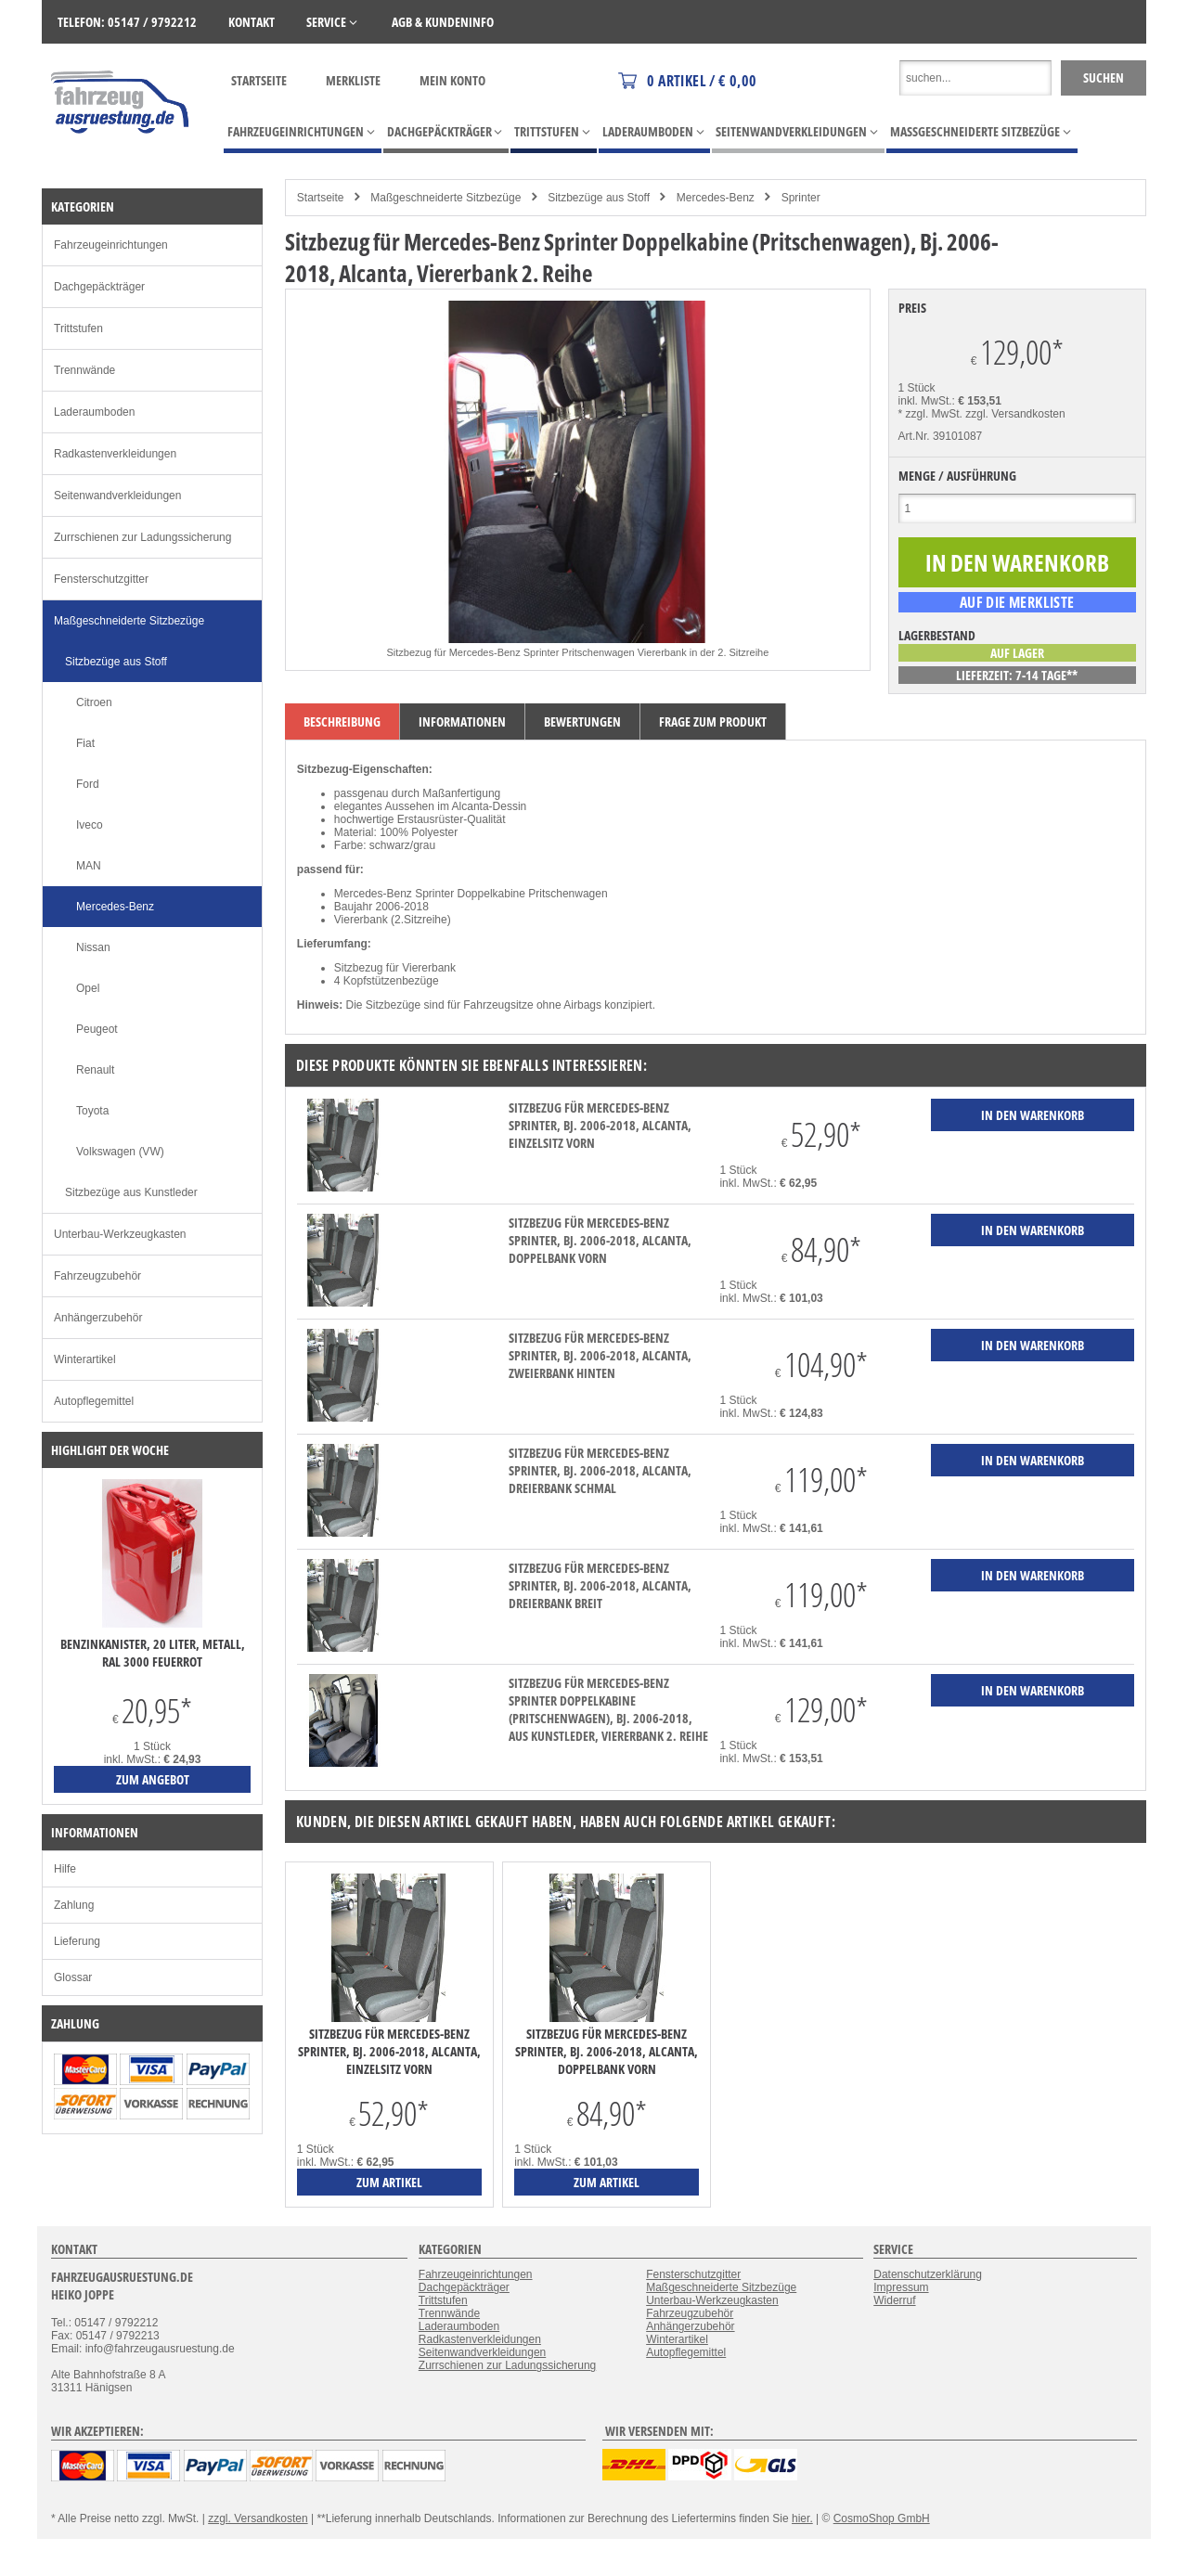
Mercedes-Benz (716, 197)
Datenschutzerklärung (927, 2274)
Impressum (900, 2287)
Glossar (73, 1977)
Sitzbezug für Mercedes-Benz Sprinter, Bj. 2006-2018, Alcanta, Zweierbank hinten (600, 1355)
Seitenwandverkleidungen (117, 495)
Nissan (93, 947)
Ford (87, 784)
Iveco (89, 824)
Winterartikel (85, 1359)
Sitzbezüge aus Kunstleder (131, 1192)
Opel (87, 988)
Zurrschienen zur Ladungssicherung (142, 537)
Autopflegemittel (94, 1401)
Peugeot (97, 1029)
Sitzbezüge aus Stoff (599, 197)
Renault (95, 1069)
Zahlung (74, 1905)
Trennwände (84, 370)
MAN (88, 865)
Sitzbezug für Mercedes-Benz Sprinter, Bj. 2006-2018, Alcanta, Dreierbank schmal (600, 1470)
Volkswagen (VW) (120, 1151)
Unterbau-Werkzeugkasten (120, 1234)
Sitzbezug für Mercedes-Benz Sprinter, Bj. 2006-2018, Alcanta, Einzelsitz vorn (600, 1125)
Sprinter (800, 197)
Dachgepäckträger (99, 286)
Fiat (85, 743)
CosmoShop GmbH (881, 2518)
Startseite (259, 80)
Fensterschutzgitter (101, 579)
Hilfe (65, 1868)
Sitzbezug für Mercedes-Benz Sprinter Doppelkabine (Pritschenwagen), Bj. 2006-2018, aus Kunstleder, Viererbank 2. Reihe (608, 1709)
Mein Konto (452, 80)
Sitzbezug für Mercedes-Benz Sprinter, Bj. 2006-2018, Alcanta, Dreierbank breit (600, 1585)
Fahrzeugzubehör (97, 1275)
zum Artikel (389, 2182)
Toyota (92, 1110)
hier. (802, 2518)
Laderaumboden (94, 412)
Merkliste (353, 80)
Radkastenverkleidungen (115, 453)
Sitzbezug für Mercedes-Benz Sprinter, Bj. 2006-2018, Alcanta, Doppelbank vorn (600, 1240)
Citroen (94, 702)
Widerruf (894, 2300)
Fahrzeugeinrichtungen (111, 244)
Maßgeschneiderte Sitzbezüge (445, 197)
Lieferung (77, 1941)
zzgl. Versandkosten (1015, 413)
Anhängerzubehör (98, 1317)
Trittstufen (78, 328)
